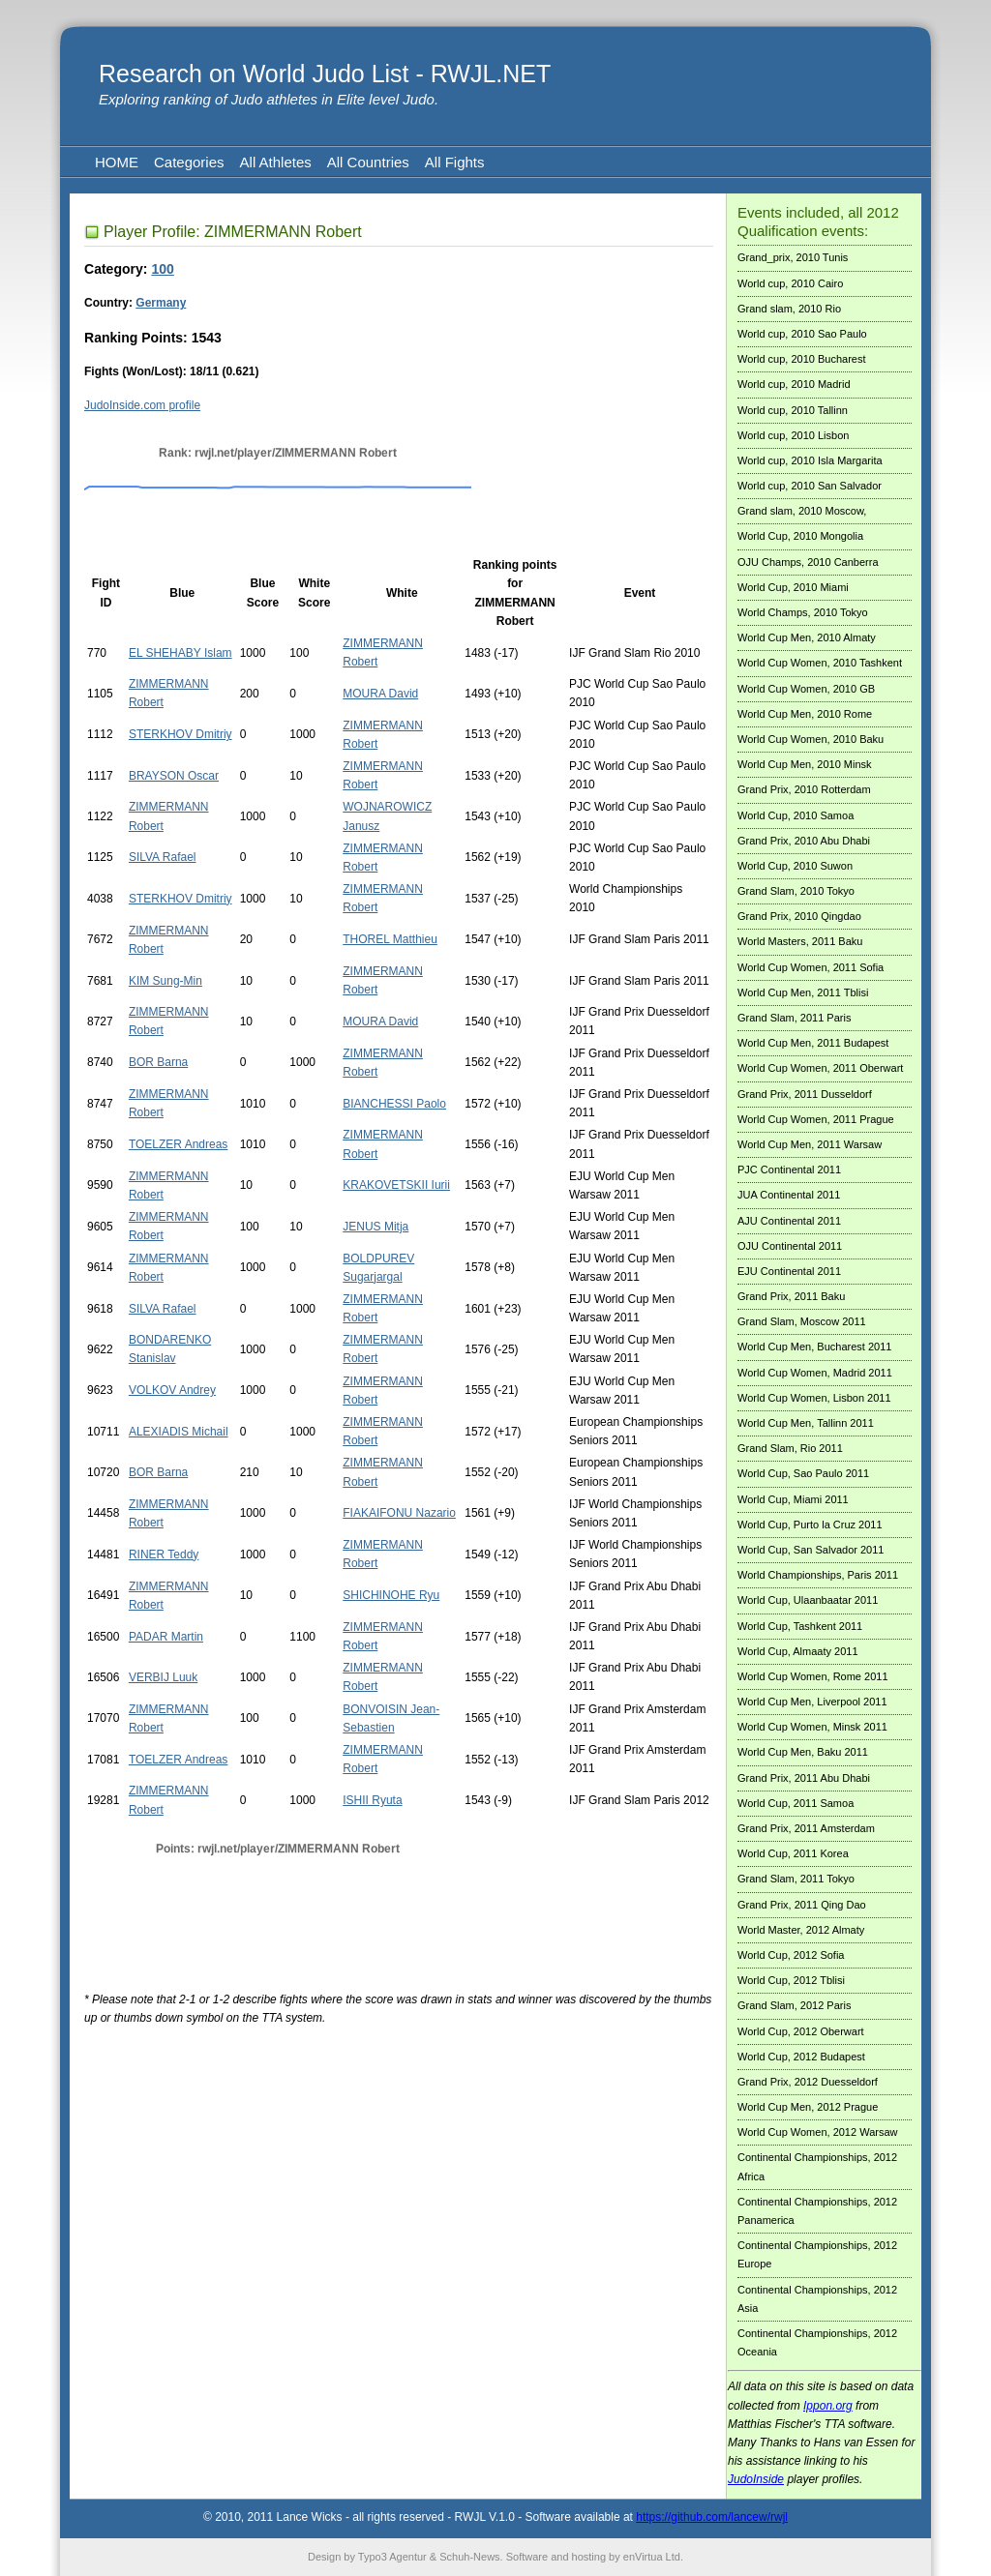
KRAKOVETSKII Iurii (396, 1185)
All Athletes (276, 162)
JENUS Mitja (375, 1226)
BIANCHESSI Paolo (394, 1103)
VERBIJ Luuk (163, 1677)
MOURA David (380, 693)
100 (162, 269)
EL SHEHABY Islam (180, 653)
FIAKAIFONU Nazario (399, 1513)
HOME (116, 162)
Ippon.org (828, 2406)
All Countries (368, 162)
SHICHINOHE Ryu (391, 1595)
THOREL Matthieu (390, 939)
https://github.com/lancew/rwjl (712, 2517)
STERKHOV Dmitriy (180, 734)
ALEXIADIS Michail (178, 1431)
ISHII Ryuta (372, 1800)
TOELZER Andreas (178, 1144)
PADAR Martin (166, 1636)
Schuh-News (469, 2556)
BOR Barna (158, 1062)
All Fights (455, 162)
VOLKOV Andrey (172, 1390)
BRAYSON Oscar (174, 776)
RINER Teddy (163, 1554)
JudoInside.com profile (142, 405)
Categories (189, 162)
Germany (160, 303)
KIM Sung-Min (165, 981)
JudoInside (756, 2479)
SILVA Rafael (162, 857)
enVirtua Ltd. (653, 2556)
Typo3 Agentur (392, 2556)
